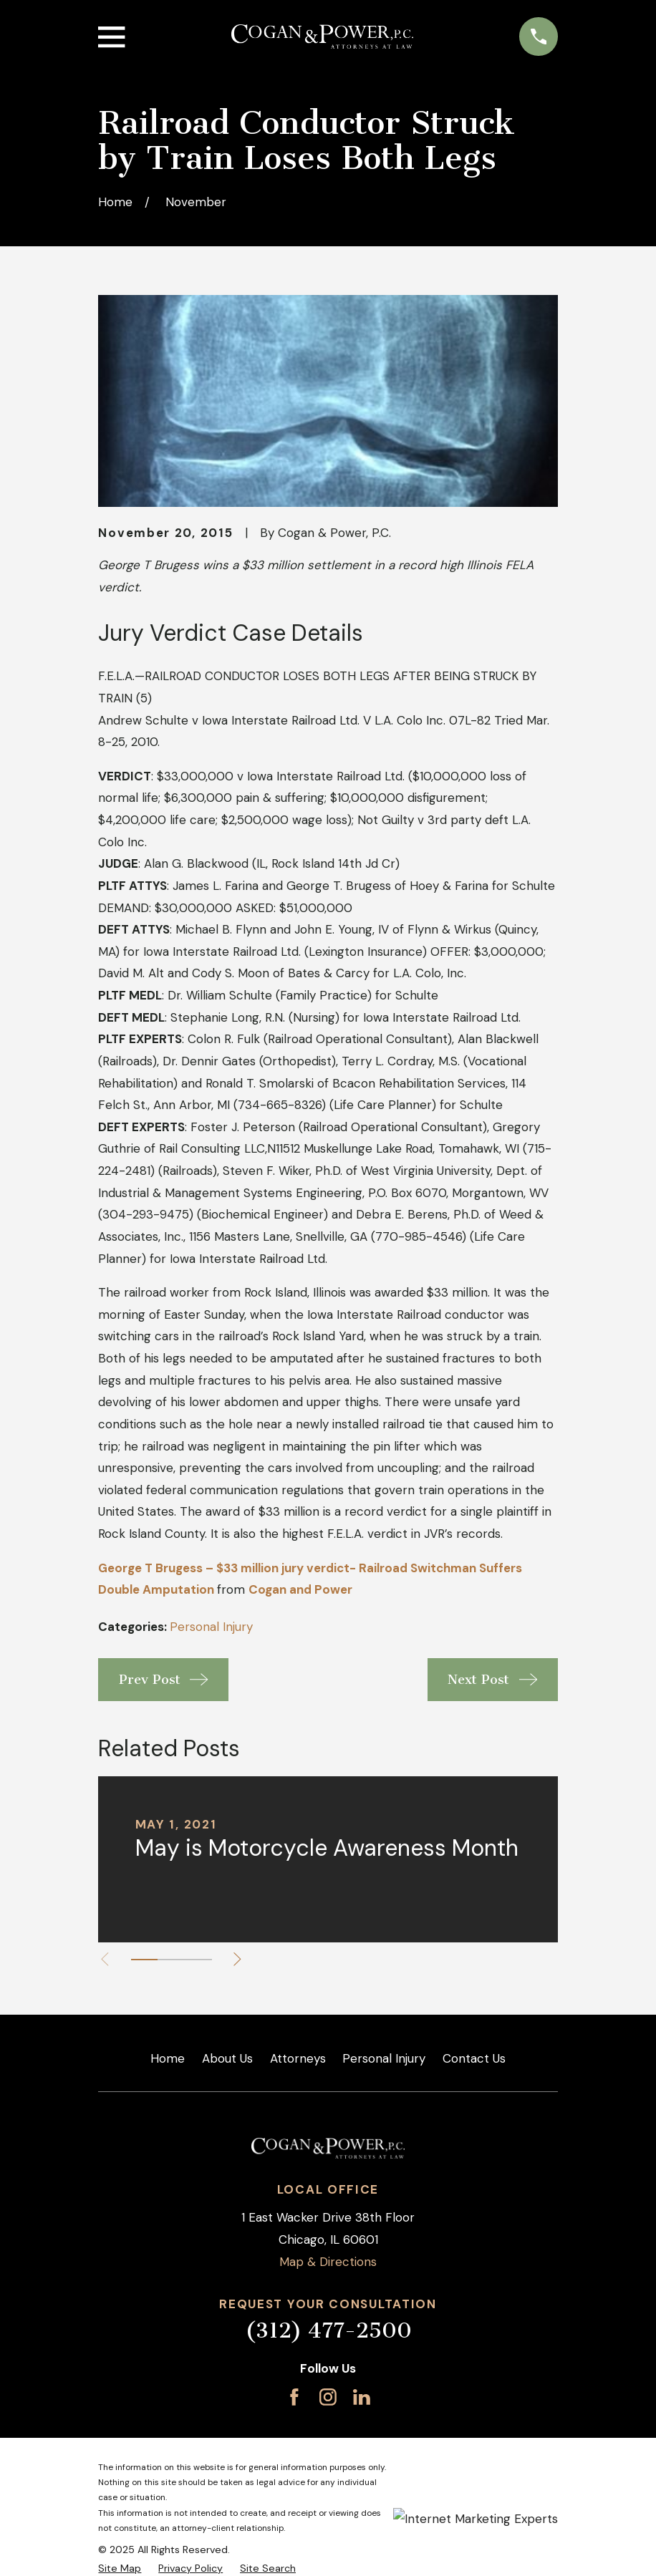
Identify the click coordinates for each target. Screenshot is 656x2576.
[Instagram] (328, 2397)
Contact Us (474, 2058)
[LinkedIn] (361, 2397)
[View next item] (237, 1959)
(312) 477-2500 (328, 2330)
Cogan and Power (300, 1589)
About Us (227, 2058)
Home (167, 2058)
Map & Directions (328, 2262)
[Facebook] (294, 2397)
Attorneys (298, 2058)
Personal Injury (211, 1627)
